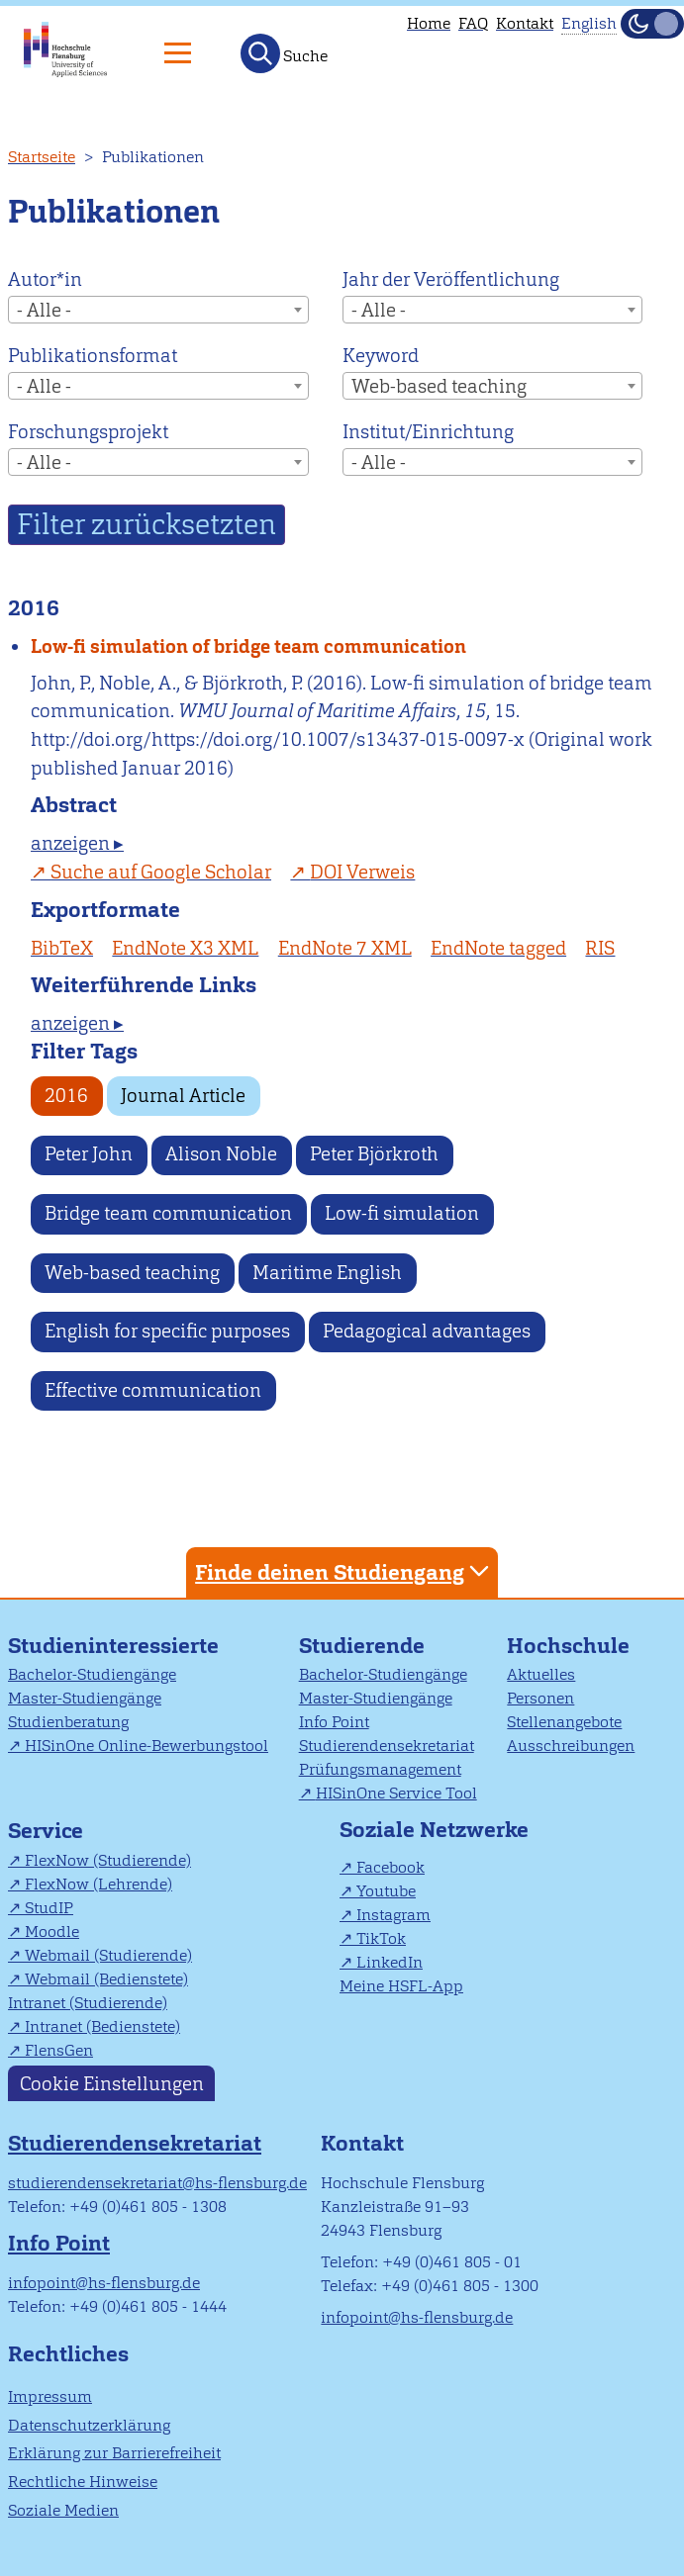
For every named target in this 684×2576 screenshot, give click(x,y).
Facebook (390, 1867)
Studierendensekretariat (386, 1745)
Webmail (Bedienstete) (106, 1979)
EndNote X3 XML (185, 948)
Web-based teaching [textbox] (439, 386)
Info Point (334, 1721)
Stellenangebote (564, 1721)
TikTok (381, 1938)
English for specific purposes (167, 1331)
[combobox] (158, 309)
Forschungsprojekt (88, 431)
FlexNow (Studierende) (108, 1860)
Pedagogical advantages (427, 1331)
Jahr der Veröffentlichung (450, 279)
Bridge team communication (168, 1213)
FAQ (473, 23)
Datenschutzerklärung (89, 2425)
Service (45, 1830)
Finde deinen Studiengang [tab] (344, 1571)
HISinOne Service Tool (396, 1793)
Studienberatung (68, 1721)
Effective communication (153, 1390)
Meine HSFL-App (401, 1986)
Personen (540, 1698)
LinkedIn (389, 1962)
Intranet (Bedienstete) (102, 2026)
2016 (66, 1095)
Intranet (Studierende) (87, 2002)
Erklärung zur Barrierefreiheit (114, 2452)
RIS (600, 948)
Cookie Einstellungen (112, 2083)
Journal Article (183, 1095)
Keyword (380, 355)
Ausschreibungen (571, 1745)
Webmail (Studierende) (108, 1955)
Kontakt (524, 23)
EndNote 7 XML (345, 948)
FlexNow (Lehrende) (98, 1884)
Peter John (89, 1154)
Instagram (393, 1914)
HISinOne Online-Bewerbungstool (146, 1745)
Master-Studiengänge (84, 1698)
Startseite (41, 156)
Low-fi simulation (402, 1213)
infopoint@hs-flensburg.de (104, 2282)
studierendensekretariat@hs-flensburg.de (157, 2182)
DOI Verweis (362, 872)
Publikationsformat (92, 355)
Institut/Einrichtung (428, 431)
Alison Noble (221, 1154)
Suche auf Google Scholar (160, 872)
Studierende (362, 1645)
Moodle (52, 1931)
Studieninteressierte (113, 1645)
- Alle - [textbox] (44, 310)
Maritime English (327, 1272)
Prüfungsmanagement (380, 1769)
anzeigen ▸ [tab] (77, 843)
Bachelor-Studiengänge (92, 1674)
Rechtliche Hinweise (82, 2481)
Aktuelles (541, 1674)
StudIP (49, 1907)
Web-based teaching (132, 1272)
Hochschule (568, 1645)
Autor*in (45, 279)
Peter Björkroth (374, 1154)
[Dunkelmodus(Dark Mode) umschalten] (652, 24)
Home (428, 23)
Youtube (386, 1891)
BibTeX (62, 948)
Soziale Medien (63, 2510)
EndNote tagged (498, 948)
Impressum (50, 2396)
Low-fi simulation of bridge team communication (248, 646)
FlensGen (59, 2050)
